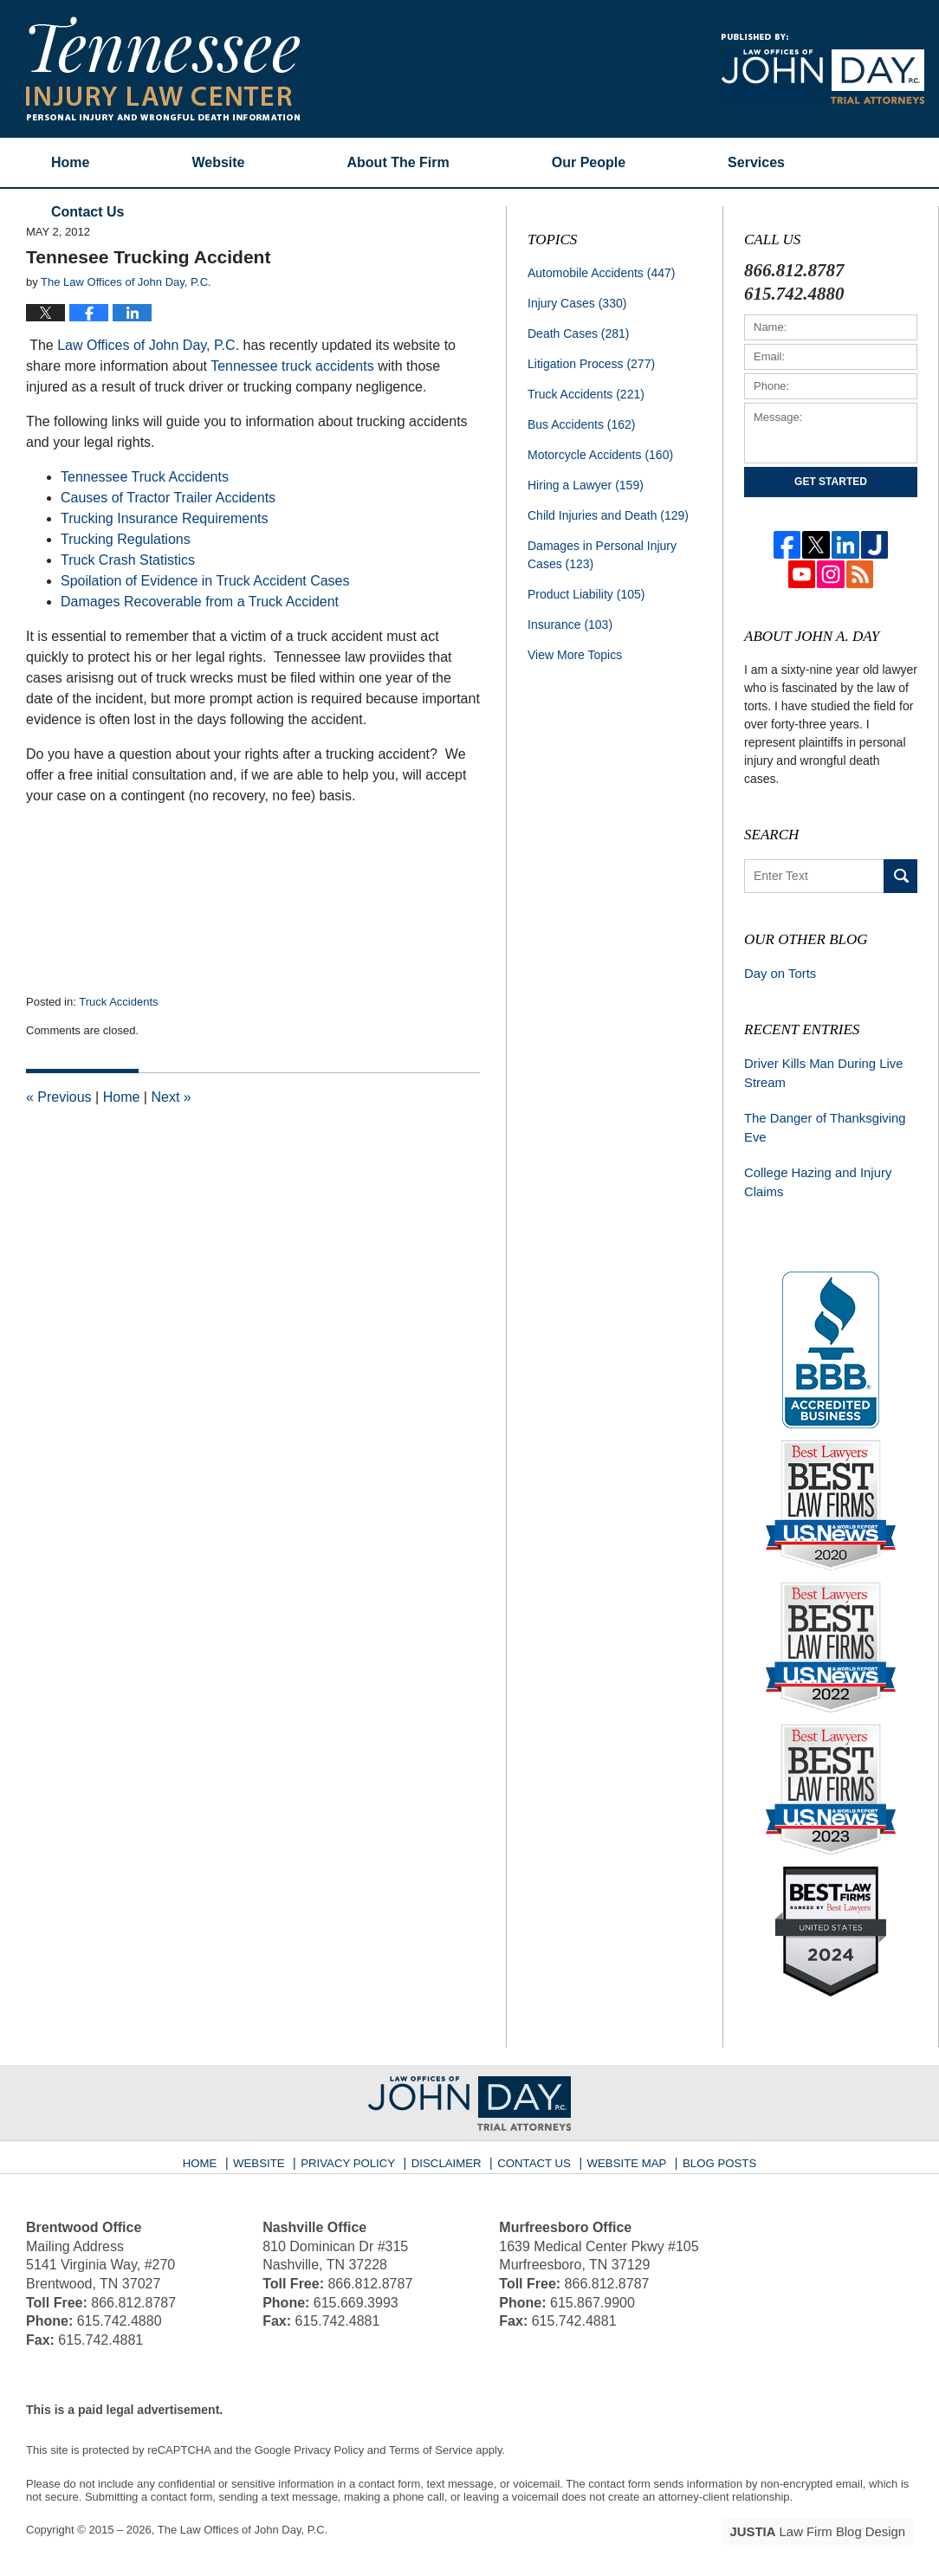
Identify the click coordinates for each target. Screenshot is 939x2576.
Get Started (830, 482)
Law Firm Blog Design (830, 2523)
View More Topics (575, 655)
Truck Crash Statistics (128, 560)
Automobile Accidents (601, 273)
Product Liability (586, 594)
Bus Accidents (582, 424)
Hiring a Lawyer (586, 485)
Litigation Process (591, 364)
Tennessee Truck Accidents (145, 476)
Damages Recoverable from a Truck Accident (200, 601)
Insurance (570, 624)
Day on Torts (778, 973)
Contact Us (534, 2149)
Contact (87, 211)
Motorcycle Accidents (600, 455)
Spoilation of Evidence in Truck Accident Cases (205, 580)
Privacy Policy (358, 2149)
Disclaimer (450, 2149)
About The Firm (398, 162)
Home (70, 162)
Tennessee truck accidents (292, 366)
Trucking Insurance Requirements (165, 518)
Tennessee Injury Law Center (163, 68)
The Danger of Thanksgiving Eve (820, 1123)
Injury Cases (577, 303)
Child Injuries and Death (608, 515)
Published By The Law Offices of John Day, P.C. (823, 69)
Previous (59, 1097)
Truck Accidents (118, 1001)
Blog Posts (709, 2149)
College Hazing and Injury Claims (813, 1175)
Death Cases (579, 333)
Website (217, 162)
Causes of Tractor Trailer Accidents (168, 497)
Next (171, 1097)
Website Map (621, 2149)
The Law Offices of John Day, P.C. (243, 2521)
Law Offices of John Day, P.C (145, 345)
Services (756, 162)
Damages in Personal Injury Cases (602, 555)
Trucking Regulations (126, 539)
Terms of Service (431, 2442)
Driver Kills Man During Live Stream (819, 1071)
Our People (588, 162)
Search (900, 876)
